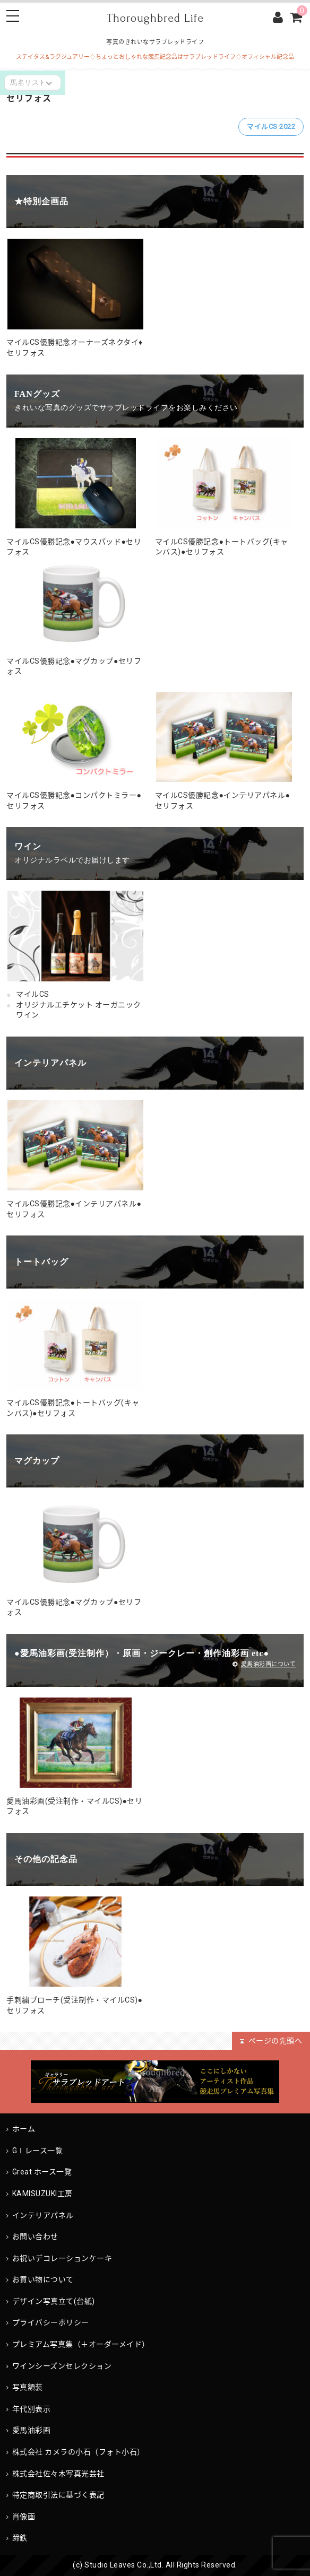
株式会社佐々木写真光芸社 (58, 2473)
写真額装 (27, 2387)
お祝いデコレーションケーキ (62, 2258)
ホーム (24, 2129)
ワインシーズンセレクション (62, 2366)
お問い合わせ (35, 2236)
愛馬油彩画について (264, 1664)
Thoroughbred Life (155, 18)
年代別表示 (31, 2409)
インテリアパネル (43, 2215)
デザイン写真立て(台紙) (53, 2301)
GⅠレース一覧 (37, 2150)
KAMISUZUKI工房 (54, 2193)
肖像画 (24, 2516)
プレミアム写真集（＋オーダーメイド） (81, 2344)
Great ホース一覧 (42, 2172)
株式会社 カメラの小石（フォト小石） (78, 2452)
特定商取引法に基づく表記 (58, 2495)
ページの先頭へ (271, 2041)
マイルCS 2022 (271, 126)
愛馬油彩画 (31, 2430)
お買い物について (43, 2279)
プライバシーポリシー (50, 2322)
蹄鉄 (20, 2538)
